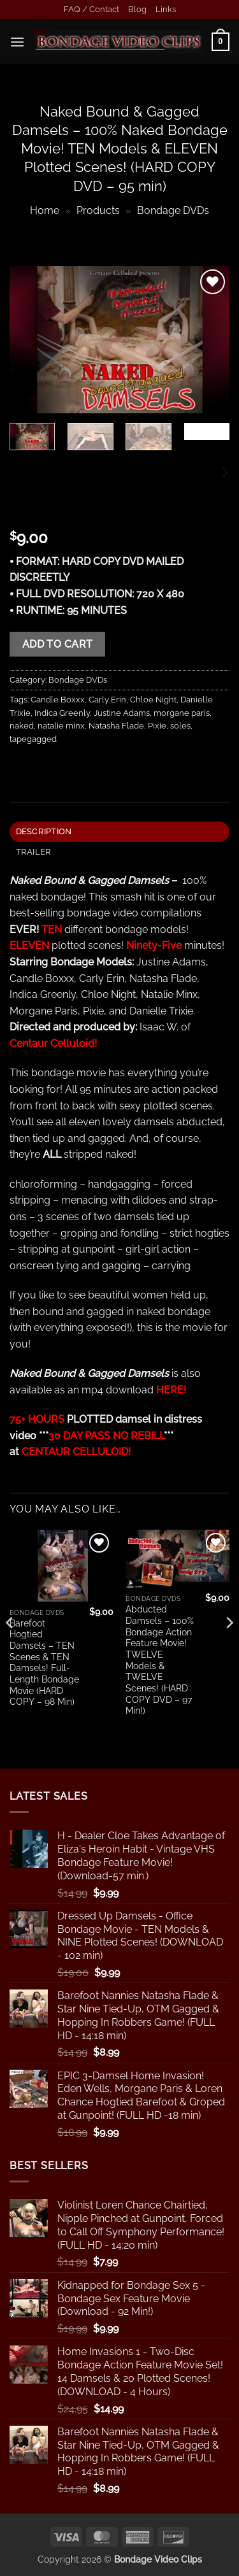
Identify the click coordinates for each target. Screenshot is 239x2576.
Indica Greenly (62, 713)
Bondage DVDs (173, 210)
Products (98, 210)
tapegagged (33, 739)
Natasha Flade (116, 725)
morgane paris (182, 713)
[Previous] (10, 1647)
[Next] (223, 472)
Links (166, 9)
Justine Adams (122, 713)
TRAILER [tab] (34, 852)
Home (44, 210)
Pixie (157, 725)
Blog (137, 9)
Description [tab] (44, 831)
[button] (17, 41)
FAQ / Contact (91, 9)
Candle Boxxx (58, 699)
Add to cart (57, 644)
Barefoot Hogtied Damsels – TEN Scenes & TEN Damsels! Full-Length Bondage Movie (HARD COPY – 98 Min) (44, 1662)
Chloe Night (153, 699)
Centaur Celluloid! (53, 1043)
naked (22, 725)
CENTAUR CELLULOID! (76, 1452)
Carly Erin (107, 699)
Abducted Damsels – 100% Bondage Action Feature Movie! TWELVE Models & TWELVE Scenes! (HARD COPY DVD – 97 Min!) (160, 1660)
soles (180, 725)
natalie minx (61, 725)
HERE (170, 1390)
